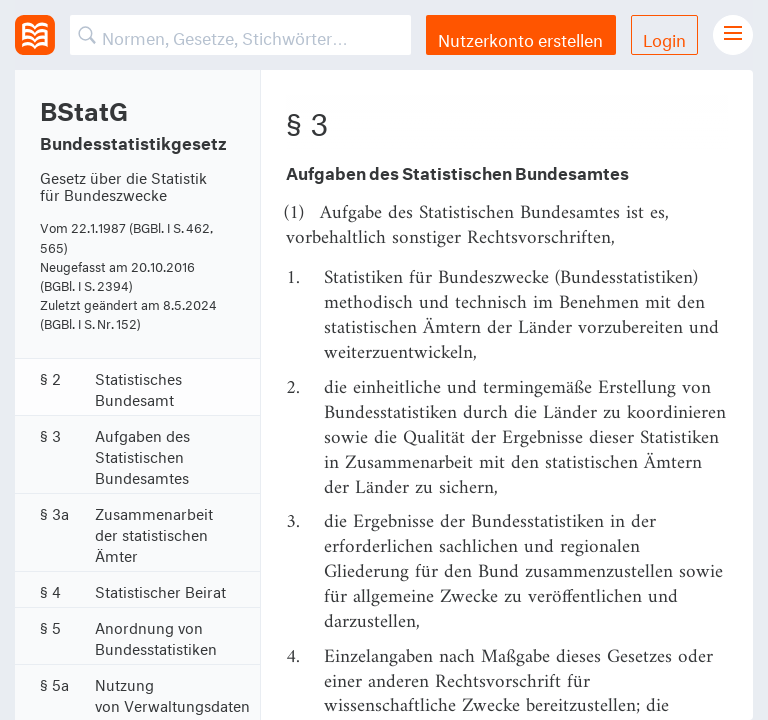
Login (664, 37)
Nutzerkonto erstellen (520, 37)
